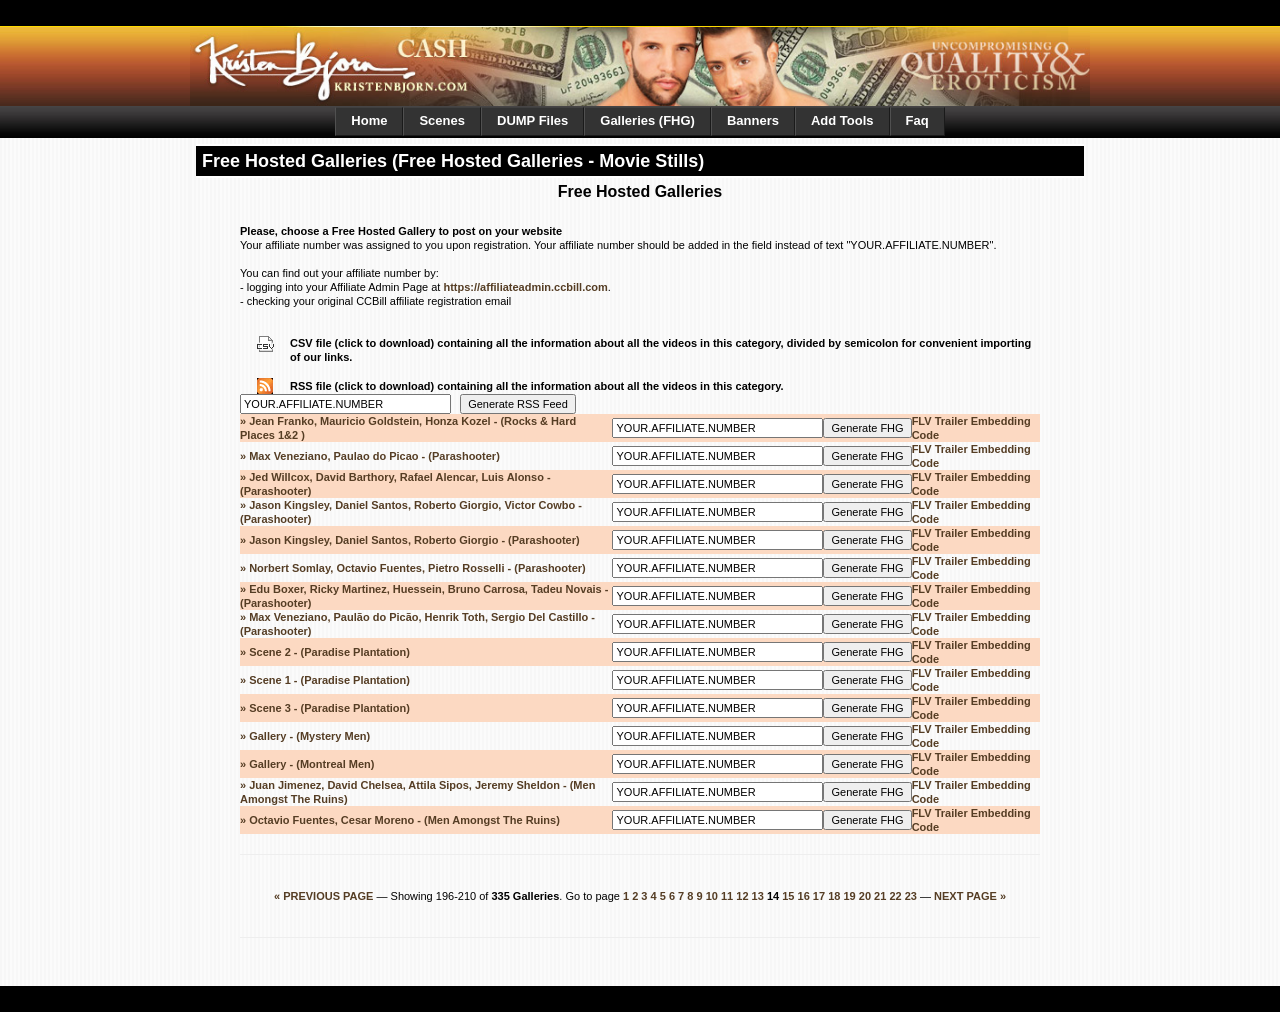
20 (865, 896)
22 (895, 896)
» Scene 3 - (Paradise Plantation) (325, 708)
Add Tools (842, 120)
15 (788, 896)
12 (742, 896)
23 (911, 896)
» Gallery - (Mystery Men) (305, 736)
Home (369, 120)
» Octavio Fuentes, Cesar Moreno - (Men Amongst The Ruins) (400, 820)
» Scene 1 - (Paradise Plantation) (325, 680)
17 (819, 896)
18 (834, 896)
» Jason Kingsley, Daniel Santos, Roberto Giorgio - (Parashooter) (410, 540)
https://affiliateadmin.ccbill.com (525, 287)
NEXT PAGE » (970, 896)
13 (758, 896)
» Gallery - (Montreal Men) (307, 764)
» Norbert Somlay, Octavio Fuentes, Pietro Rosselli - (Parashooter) (413, 568)
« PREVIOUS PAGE (325, 896)
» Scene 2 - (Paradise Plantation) (325, 652)
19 (849, 896)
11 (727, 896)
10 (712, 896)
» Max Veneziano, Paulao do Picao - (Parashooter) (370, 456)
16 (804, 896)
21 (880, 896)
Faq (917, 120)
